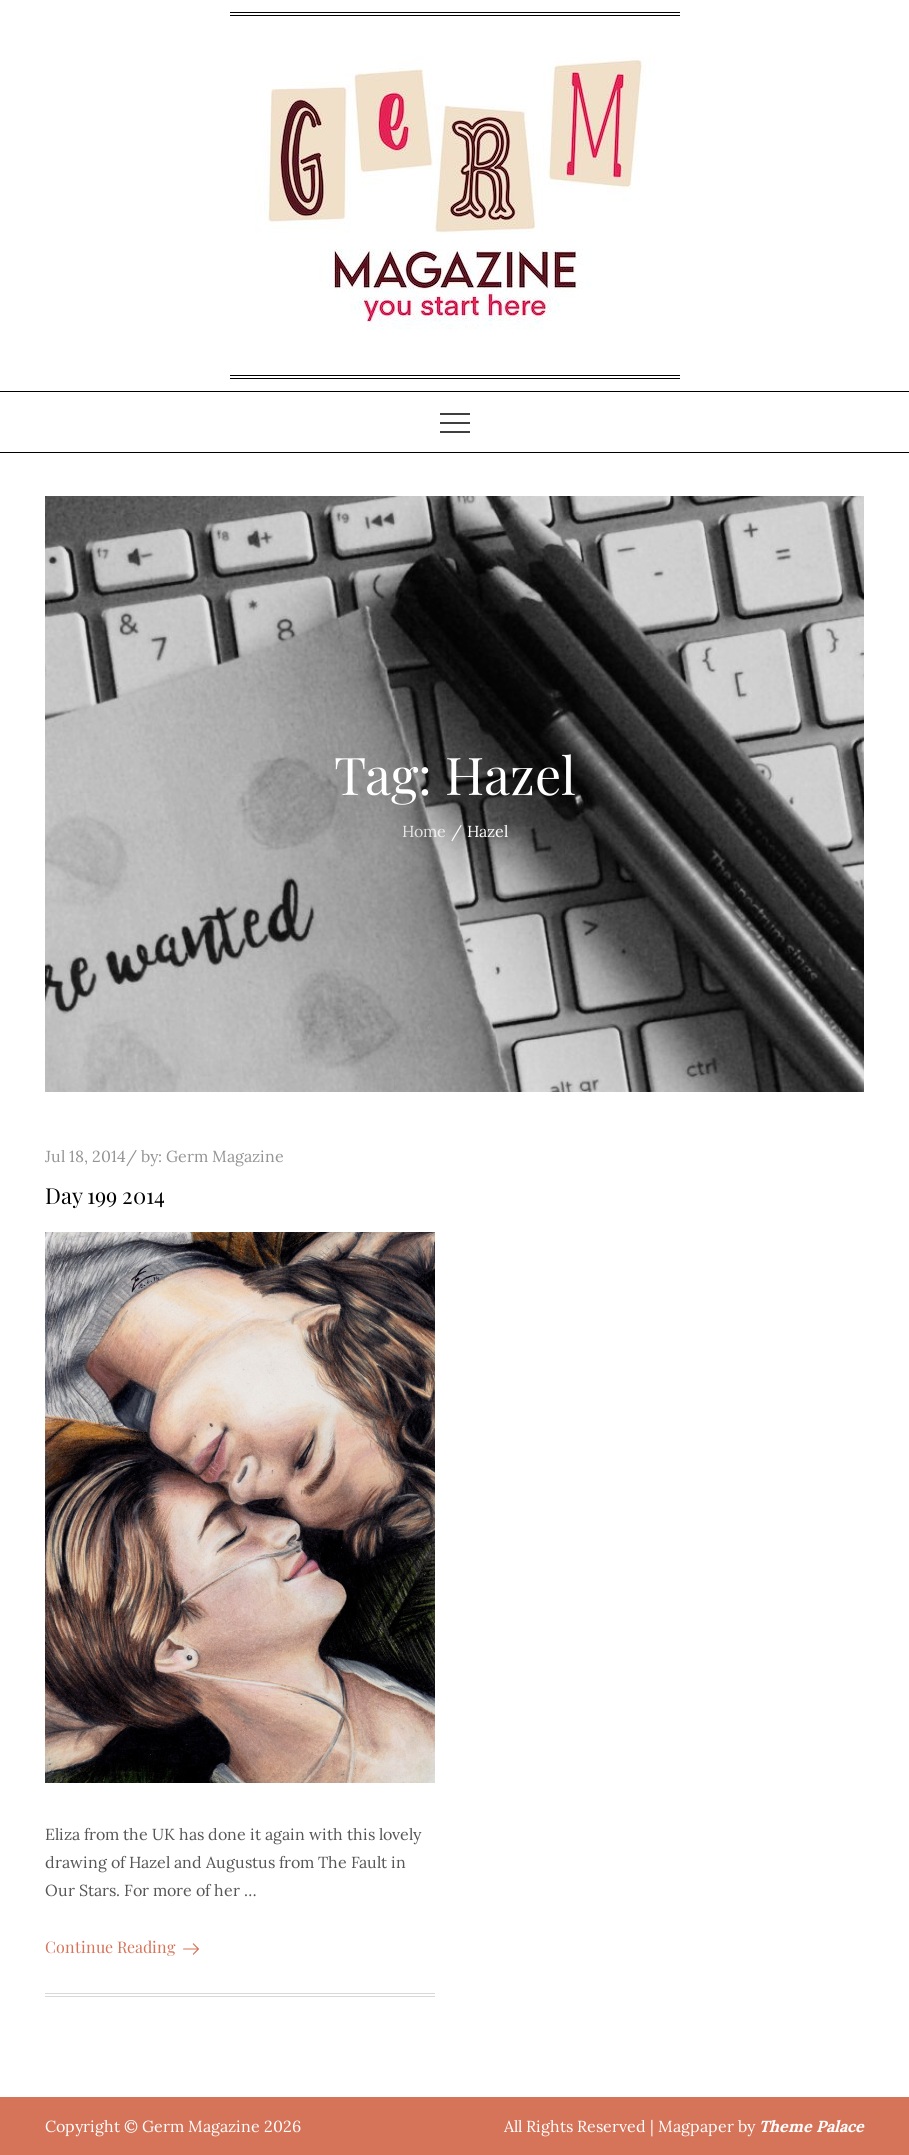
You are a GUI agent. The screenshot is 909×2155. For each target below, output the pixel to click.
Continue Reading (122, 1946)
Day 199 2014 (105, 1195)
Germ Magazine (225, 1156)
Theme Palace (811, 2126)
